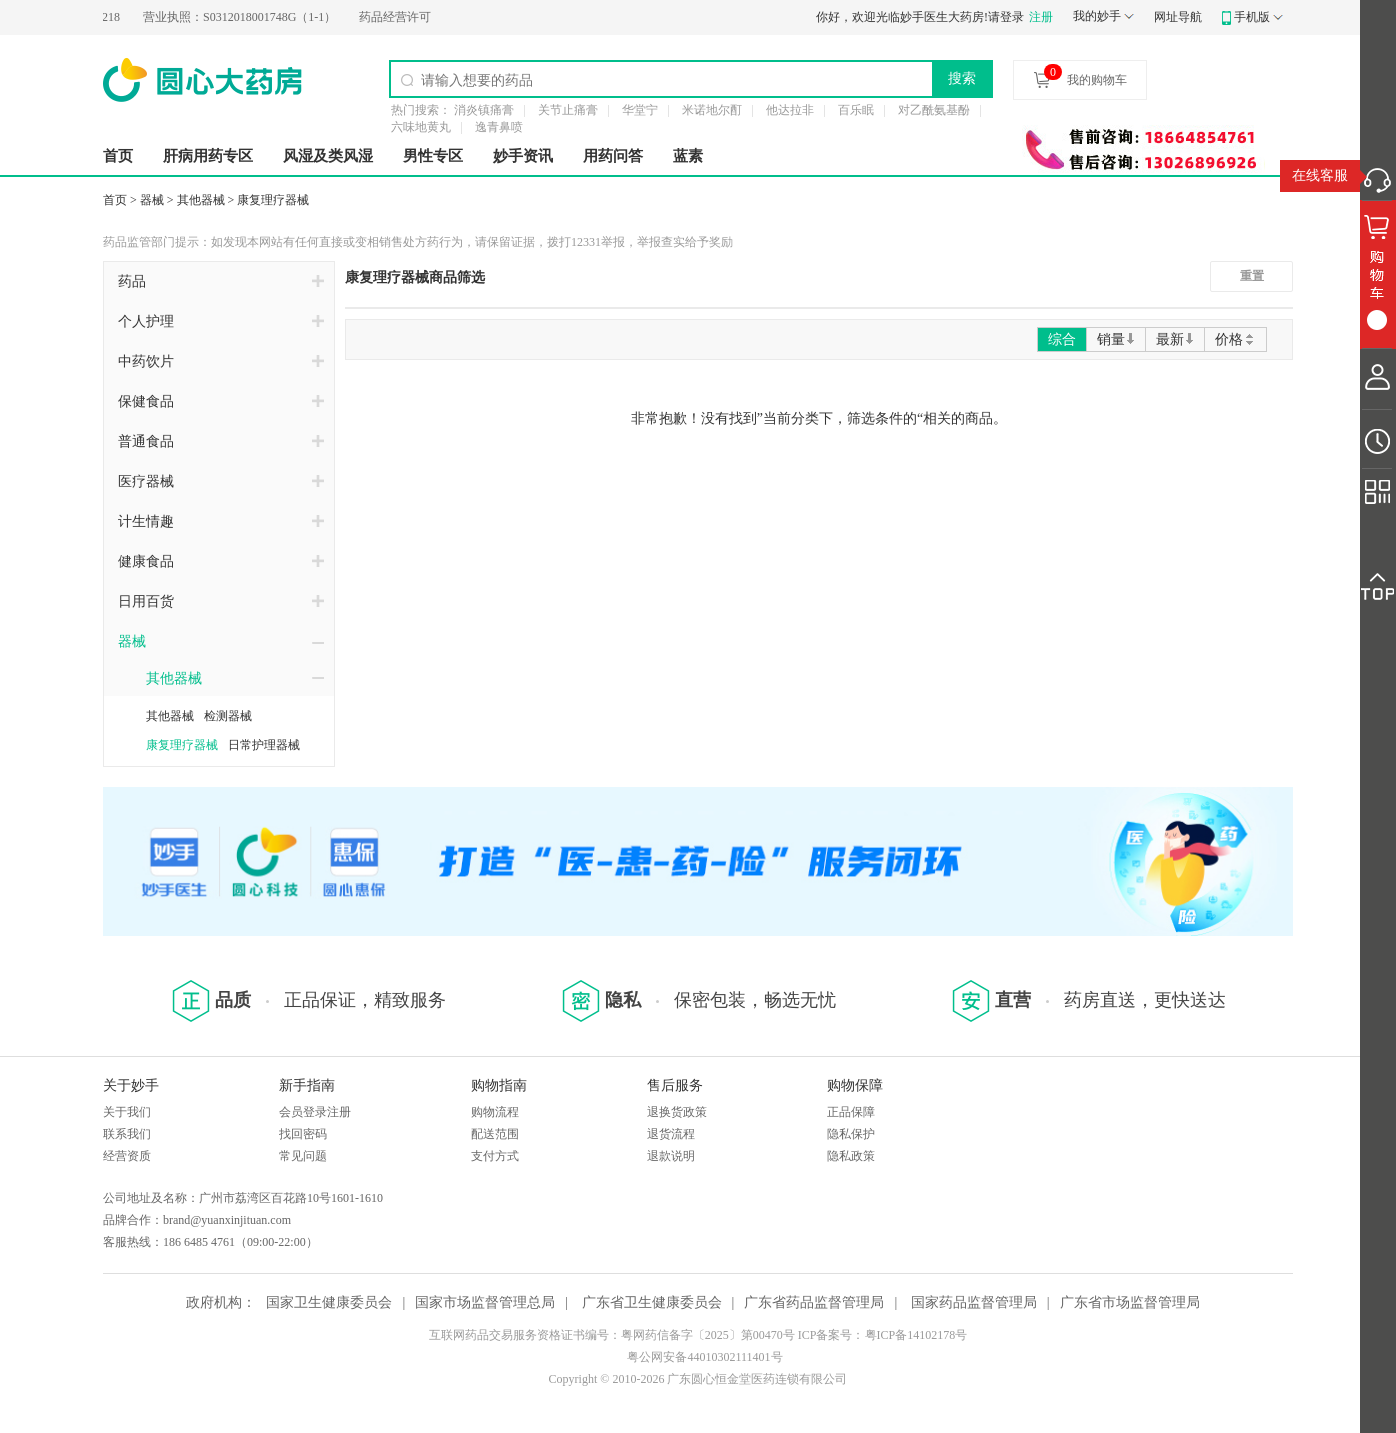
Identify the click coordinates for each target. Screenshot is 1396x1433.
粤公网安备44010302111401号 (704, 1357)
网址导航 (1178, 17)
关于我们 (127, 1112)
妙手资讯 (523, 156)
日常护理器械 (264, 745)
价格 (1235, 339)
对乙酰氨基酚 (934, 110)
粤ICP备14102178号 (916, 1335)
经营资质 (127, 1156)
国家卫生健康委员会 (329, 1302)
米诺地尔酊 (712, 110)
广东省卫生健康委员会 (652, 1302)
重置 (1252, 276)
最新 (1175, 339)
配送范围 (495, 1134)
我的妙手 (1097, 16)
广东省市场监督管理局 (1130, 1302)
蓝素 (688, 156)
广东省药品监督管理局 (814, 1302)
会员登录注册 (315, 1112)
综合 (1062, 339)
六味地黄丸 (421, 127)
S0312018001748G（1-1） (245, 17)
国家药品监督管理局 (974, 1302)
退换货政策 (677, 1112)
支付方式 (495, 1156)
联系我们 (127, 1134)
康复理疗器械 (273, 200)
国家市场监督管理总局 (485, 1302)
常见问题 (303, 1156)
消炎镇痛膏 (484, 110)
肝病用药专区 (208, 156)
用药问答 (613, 156)
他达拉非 (790, 110)
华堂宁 (640, 110)
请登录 (1006, 17)
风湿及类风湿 (328, 156)
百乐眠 (856, 110)
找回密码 (303, 1134)
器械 (152, 200)
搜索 (962, 78)
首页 (118, 156)
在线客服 (1320, 175)
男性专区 (433, 156)
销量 (1116, 339)
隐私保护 (851, 1134)
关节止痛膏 (568, 110)
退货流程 (671, 1134)
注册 (1041, 17)
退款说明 (671, 1156)
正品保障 (851, 1112)
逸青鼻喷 (499, 127)
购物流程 (495, 1112)
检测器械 (228, 716)
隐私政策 (851, 1156)
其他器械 (201, 200)
